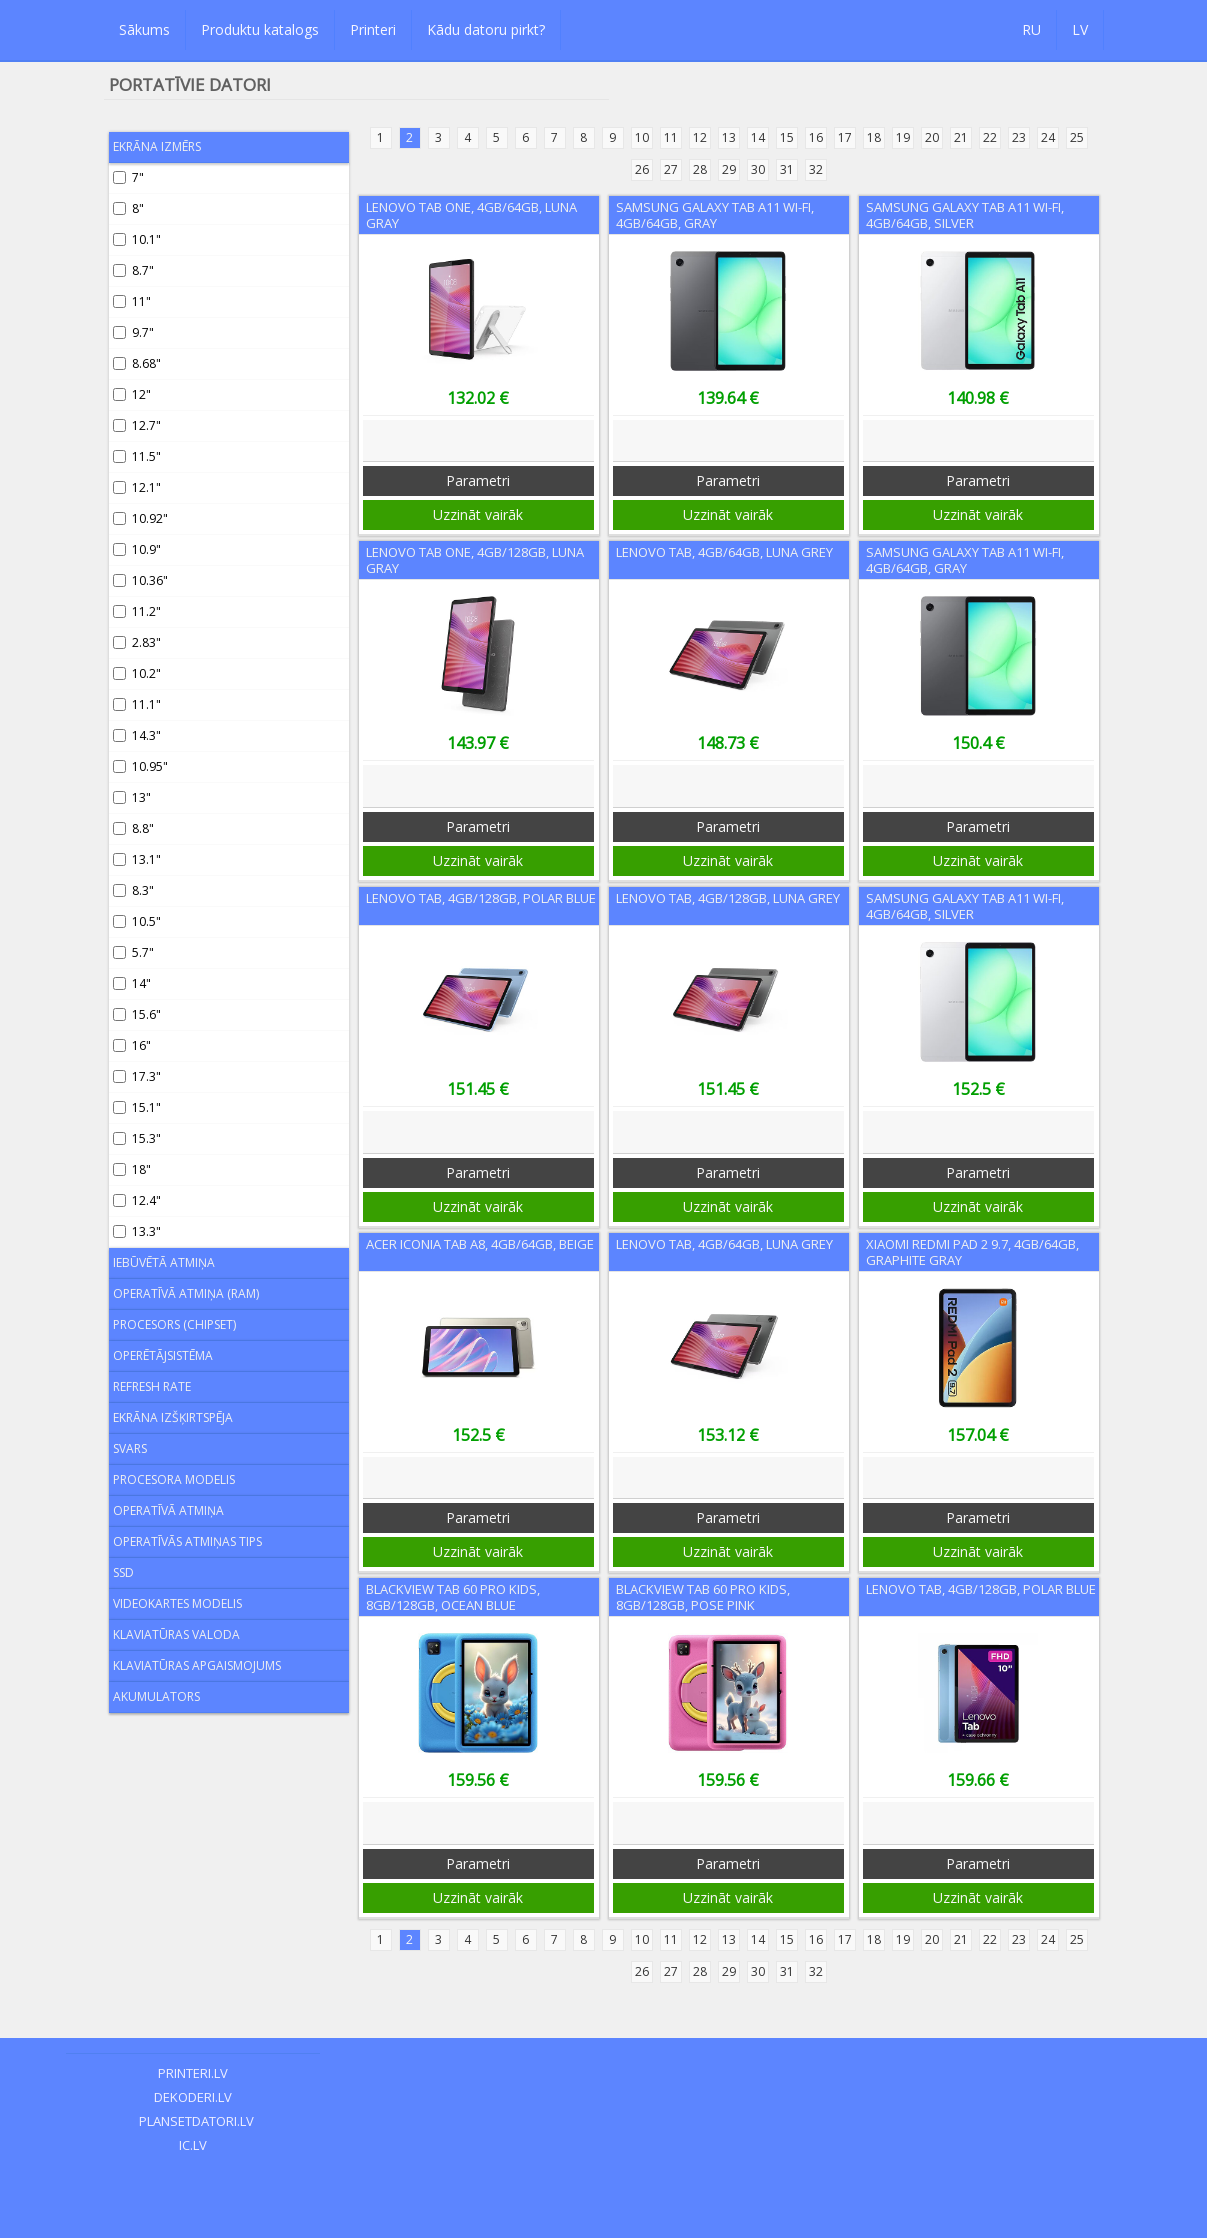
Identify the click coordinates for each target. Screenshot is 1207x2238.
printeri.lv (193, 2073)
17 (845, 137)
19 (903, 137)
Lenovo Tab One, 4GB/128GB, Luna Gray (475, 560)
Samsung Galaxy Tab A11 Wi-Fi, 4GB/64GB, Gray (715, 215)
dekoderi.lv (193, 2097)
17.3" (137, 1076)
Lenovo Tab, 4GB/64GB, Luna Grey (724, 552)
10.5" (137, 921)
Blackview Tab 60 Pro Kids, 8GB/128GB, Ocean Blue (453, 1597)
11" (132, 301)
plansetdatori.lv (193, 2121)
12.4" (137, 1200)
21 (961, 137)
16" (132, 1045)
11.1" (137, 704)
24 (1048, 137)
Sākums (144, 29)
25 (1077, 137)
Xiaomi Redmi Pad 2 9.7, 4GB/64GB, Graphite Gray (972, 1252)
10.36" (140, 580)
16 (816, 137)
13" (132, 797)
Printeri (373, 29)
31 (787, 169)
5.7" (133, 952)
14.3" (137, 735)
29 (729, 169)
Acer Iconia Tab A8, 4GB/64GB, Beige (480, 1244)
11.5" (137, 456)
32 (816, 169)
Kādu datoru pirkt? (486, 29)
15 (787, 137)
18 (874, 137)
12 (700, 137)
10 (642, 137)
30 (758, 169)
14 (758, 137)
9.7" (133, 332)
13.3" (137, 1231)
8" (128, 208)
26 (642, 169)
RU (1031, 29)
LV (1080, 29)
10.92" (140, 518)
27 (671, 169)
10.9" (137, 549)
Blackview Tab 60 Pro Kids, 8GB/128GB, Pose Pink (703, 1597)
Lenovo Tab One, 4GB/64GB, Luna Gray (471, 215)
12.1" (137, 487)
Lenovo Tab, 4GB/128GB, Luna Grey (728, 898)
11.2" (137, 611)
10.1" (137, 239)
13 (729, 137)
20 (932, 137)
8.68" (137, 363)
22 (990, 137)
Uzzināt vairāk (478, 514)
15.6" (137, 1014)
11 (671, 137)
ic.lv (193, 2145)
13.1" (137, 859)
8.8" (133, 828)
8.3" (133, 890)
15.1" (137, 1107)
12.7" (137, 425)
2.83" (137, 642)
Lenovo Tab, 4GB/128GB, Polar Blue (481, 898)
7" (128, 177)
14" (132, 983)
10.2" (137, 673)
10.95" (140, 766)
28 (700, 169)
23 (1019, 137)
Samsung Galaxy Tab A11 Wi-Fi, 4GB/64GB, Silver (965, 215)
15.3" (137, 1138)
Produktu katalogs (260, 29)
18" (132, 1169)
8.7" (133, 270)
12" (132, 394)
